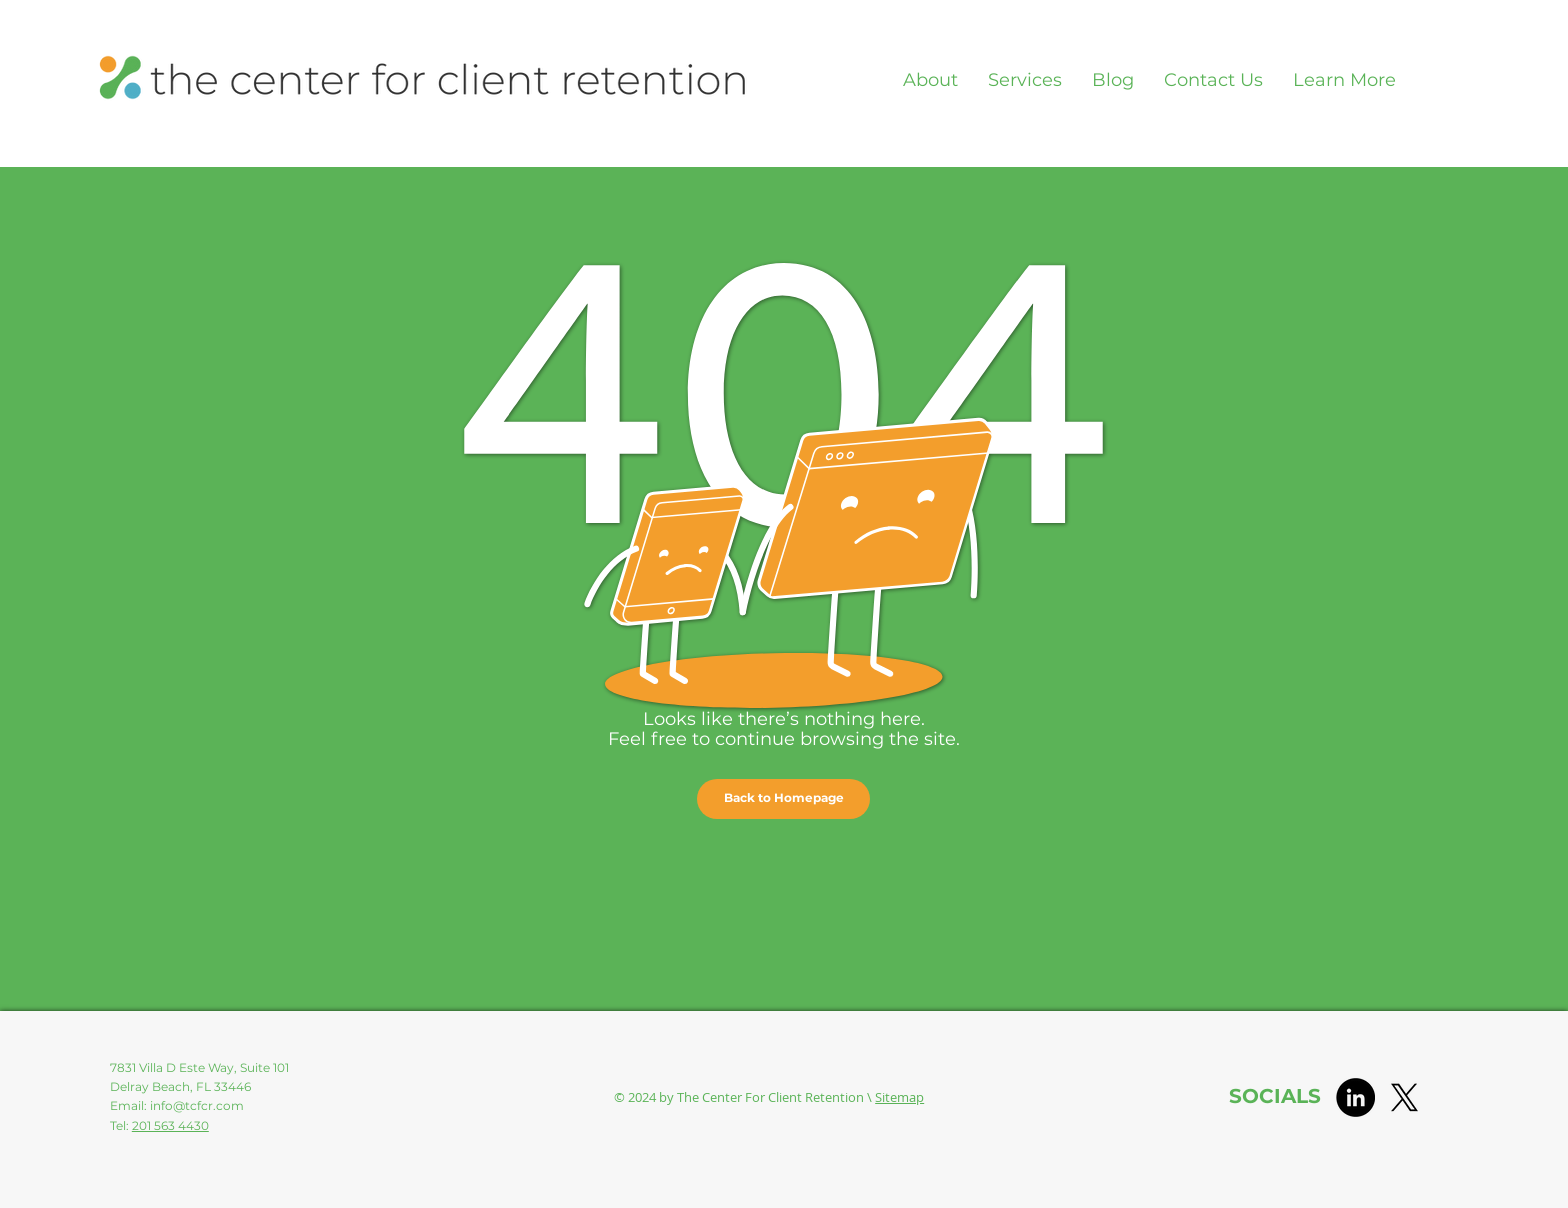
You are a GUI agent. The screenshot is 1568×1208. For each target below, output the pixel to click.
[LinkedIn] (1355, 1097)
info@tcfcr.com (197, 1105)
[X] (1404, 1097)
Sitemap (899, 1097)
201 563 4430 (170, 1125)
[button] (783, 799)
